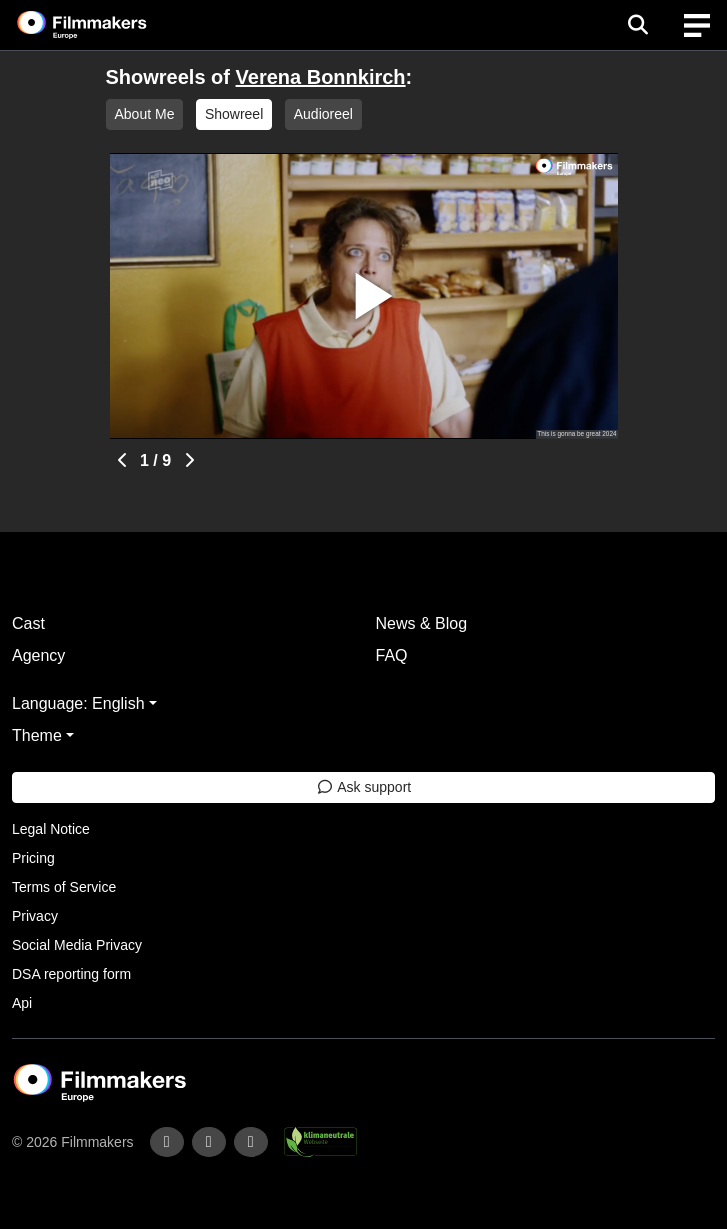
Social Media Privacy (77, 945)
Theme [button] (37, 735)
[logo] (106, 25)
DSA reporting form (71, 974)
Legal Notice (51, 829)
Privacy (35, 916)
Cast (28, 623)
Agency (38, 655)
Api (22, 1003)
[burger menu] (697, 25)
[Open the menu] (637, 25)
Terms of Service (64, 887)
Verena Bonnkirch (321, 77)
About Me (145, 114)
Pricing (33, 858)
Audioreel (323, 114)
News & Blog (422, 623)
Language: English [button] (78, 703)
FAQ (392, 655)
